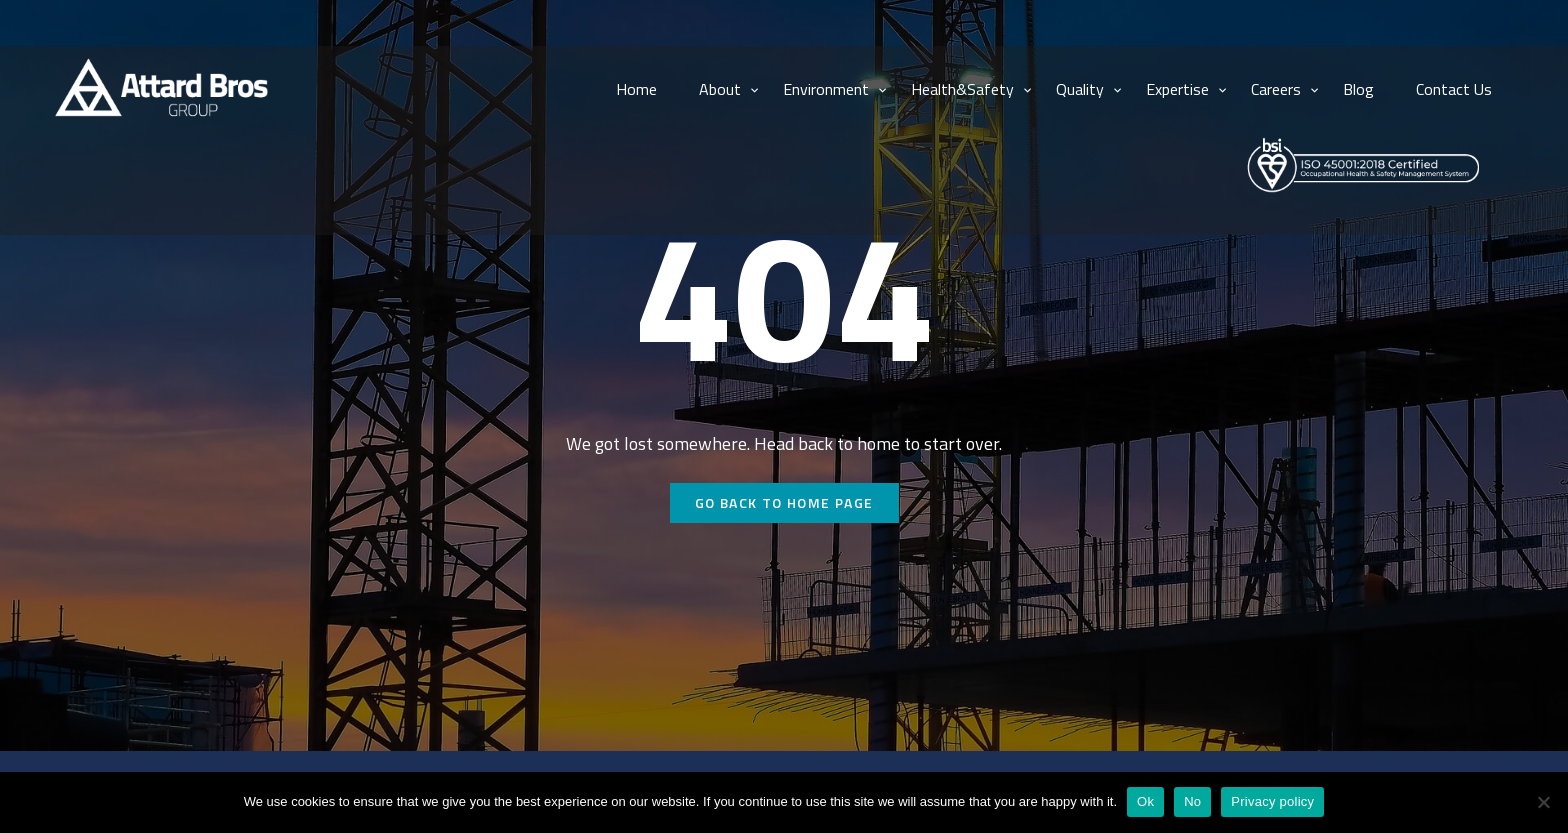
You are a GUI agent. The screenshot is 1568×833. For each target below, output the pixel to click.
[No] (1543, 802)
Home (636, 89)
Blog (1358, 89)
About (720, 89)
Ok (1145, 801)
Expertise (1177, 89)
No (1192, 801)
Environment (826, 89)
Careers (1276, 89)
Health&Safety (962, 89)
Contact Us (1454, 89)
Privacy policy (1272, 801)
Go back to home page (784, 502)
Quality (1080, 89)
